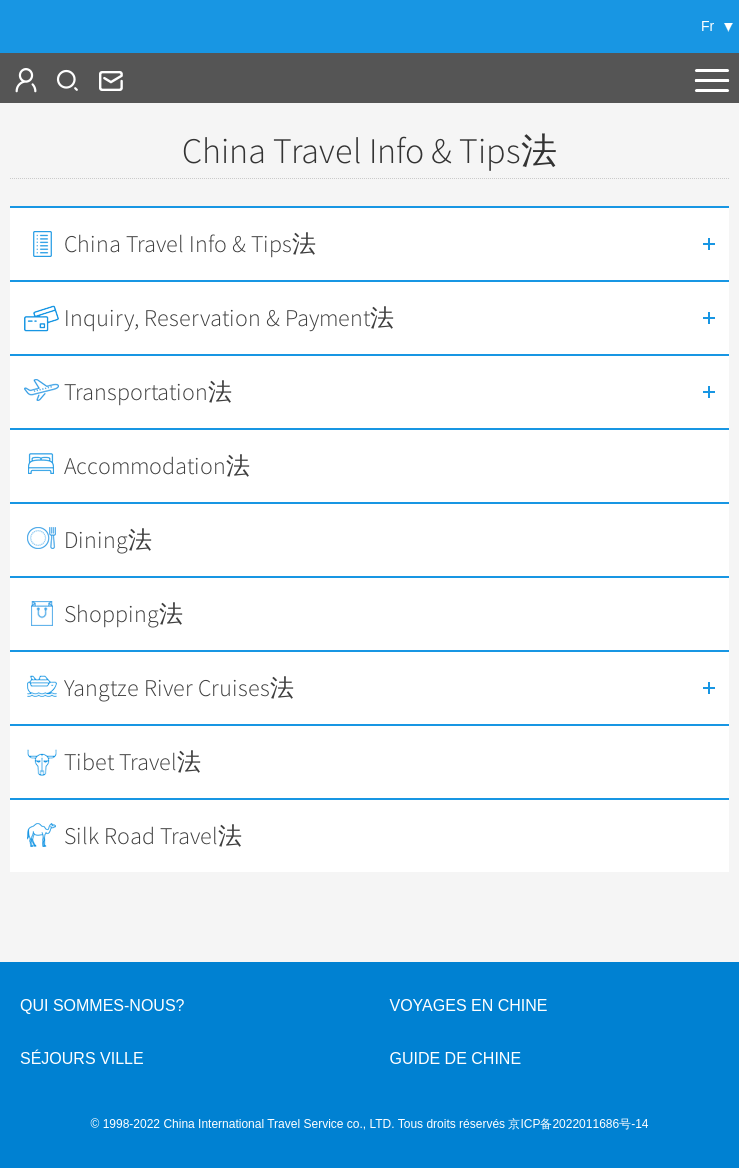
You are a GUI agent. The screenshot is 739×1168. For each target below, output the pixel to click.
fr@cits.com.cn (109, 80)
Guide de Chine (456, 1058)
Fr (707, 26)
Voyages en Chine (469, 1005)
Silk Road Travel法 (153, 836)
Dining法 (108, 540)
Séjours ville (82, 1058)
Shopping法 (123, 614)
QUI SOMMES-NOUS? (102, 1005)
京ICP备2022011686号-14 (578, 1124)
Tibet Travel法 (132, 762)
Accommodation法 (157, 466)
